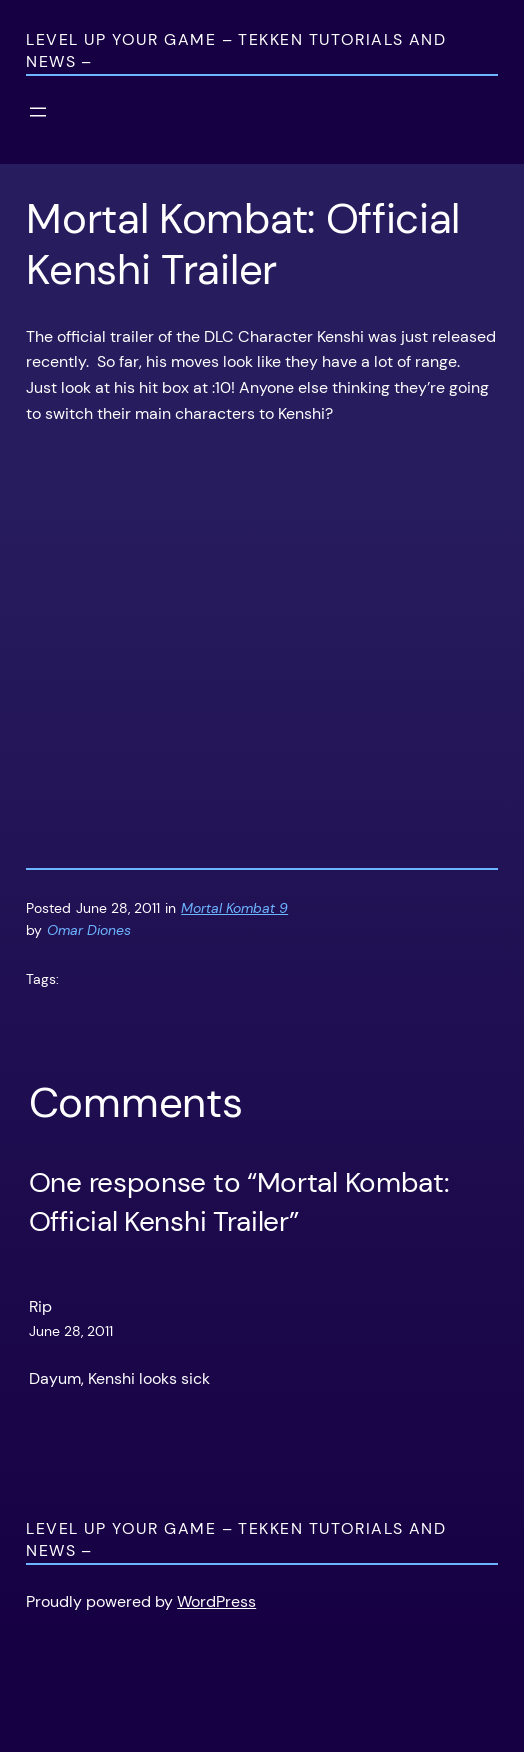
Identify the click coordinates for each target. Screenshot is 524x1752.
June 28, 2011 (71, 1331)
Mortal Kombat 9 (234, 908)
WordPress (216, 1601)
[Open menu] (38, 112)
